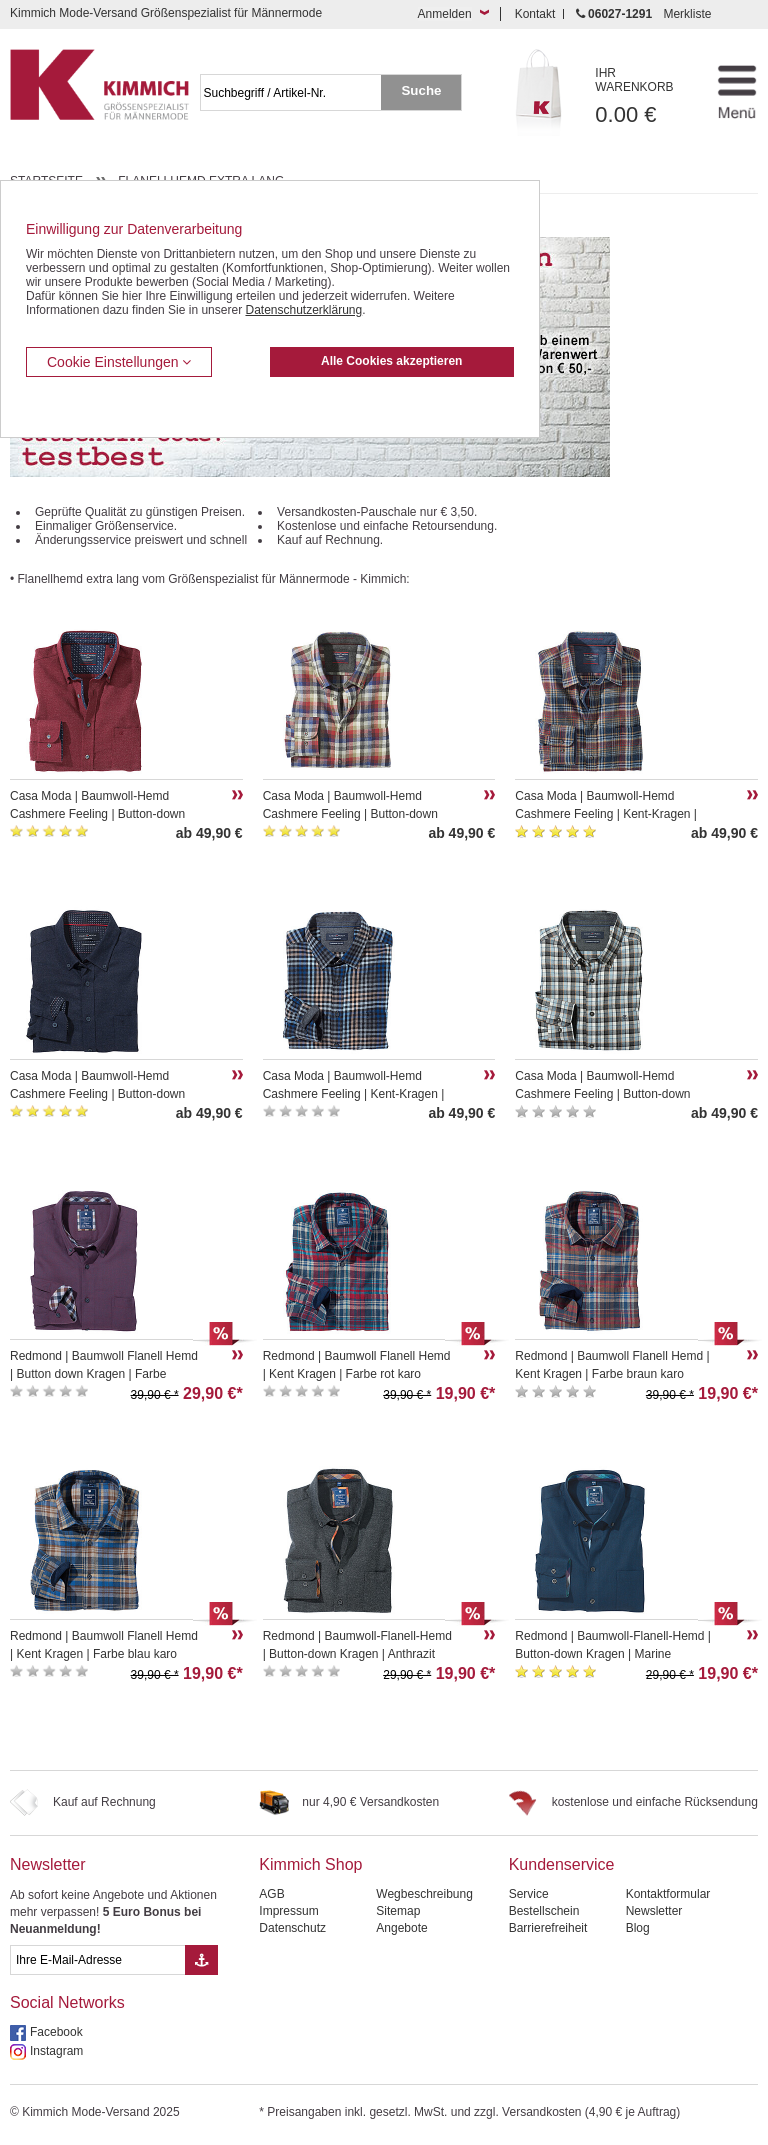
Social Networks (67, 2002)
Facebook (56, 2032)
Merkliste (687, 14)
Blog (638, 1928)
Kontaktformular (668, 1894)
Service (529, 1894)
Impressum (288, 1911)
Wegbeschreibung (424, 1894)
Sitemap (398, 1911)
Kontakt (535, 14)
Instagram (56, 2051)
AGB (271, 1894)
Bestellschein (544, 1911)
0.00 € (645, 96)
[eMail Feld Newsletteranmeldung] (97, 1960)
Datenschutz (292, 1928)
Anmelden (445, 14)
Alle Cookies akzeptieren (391, 361)
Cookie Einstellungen (119, 362)
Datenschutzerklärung (303, 310)
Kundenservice (562, 1864)
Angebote (401, 1928)
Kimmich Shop (310, 1864)
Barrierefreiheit (548, 1928)
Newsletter (48, 1864)
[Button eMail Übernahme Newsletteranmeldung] (201, 1960)
